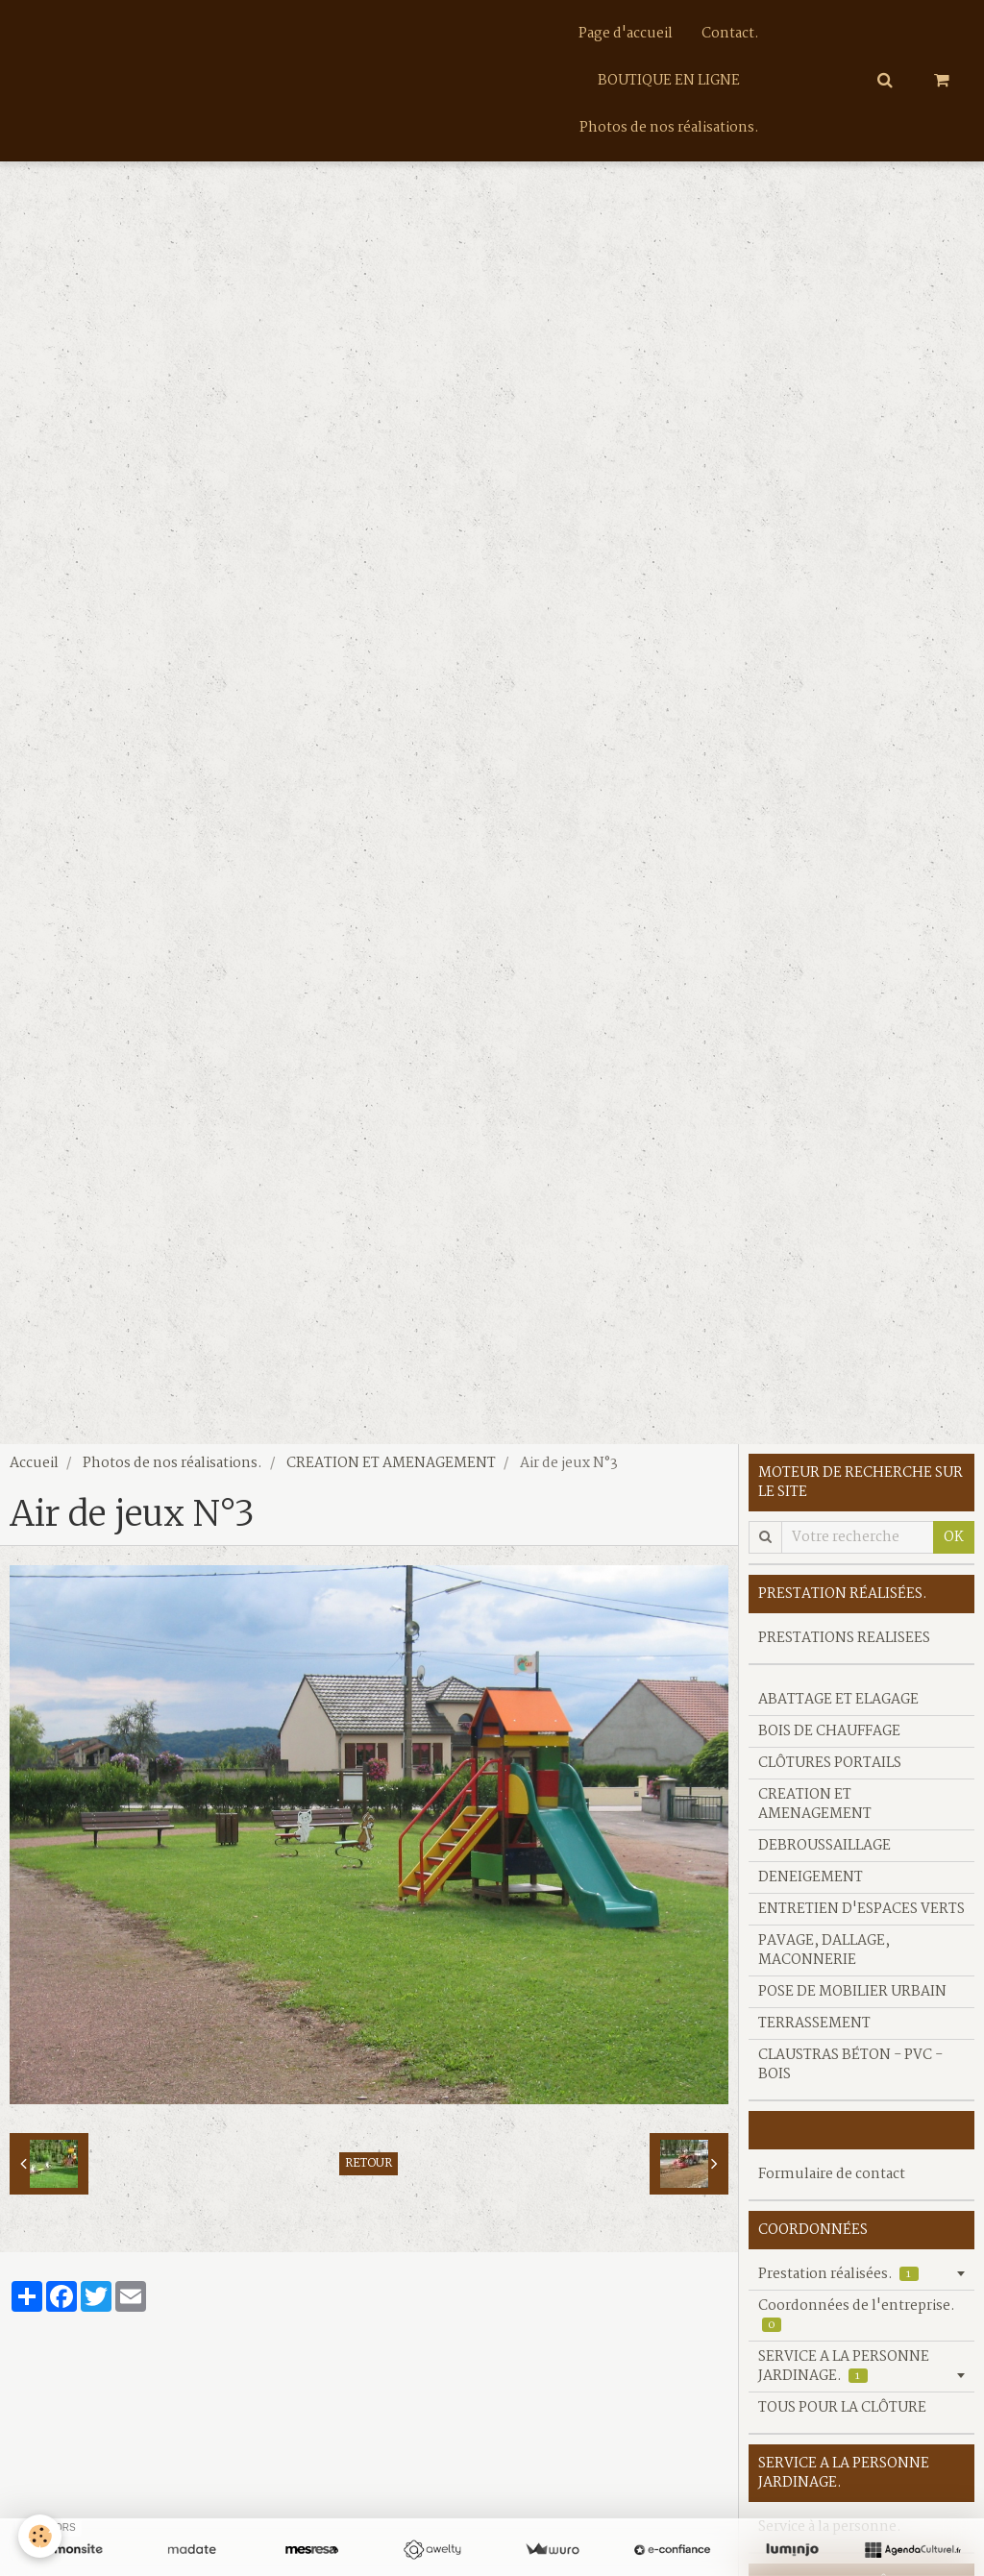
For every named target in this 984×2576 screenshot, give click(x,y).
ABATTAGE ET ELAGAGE (838, 1708)
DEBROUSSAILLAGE (824, 1854)
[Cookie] (40, 2536)
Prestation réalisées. (838, 2282)
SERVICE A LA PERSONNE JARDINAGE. (843, 2375)
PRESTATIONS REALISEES (844, 1646)
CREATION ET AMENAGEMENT (391, 1472)
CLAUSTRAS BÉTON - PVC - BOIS (850, 2073)
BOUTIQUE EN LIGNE (669, 81)
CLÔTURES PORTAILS (829, 1771)
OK (954, 1546)
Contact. (730, 33)
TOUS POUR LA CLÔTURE (842, 2416)
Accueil (34, 1472)
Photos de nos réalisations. (669, 129)
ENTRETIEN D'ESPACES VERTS (861, 1917)
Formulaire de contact (831, 2183)
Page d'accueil (625, 33)
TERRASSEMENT (814, 2032)
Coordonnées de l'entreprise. (856, 2323)
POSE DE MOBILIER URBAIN (852, 2000)
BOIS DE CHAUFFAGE (829, 1740)
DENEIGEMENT (810, 1886)
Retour (368, 2172)
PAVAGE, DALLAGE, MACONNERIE (824, 1959)
